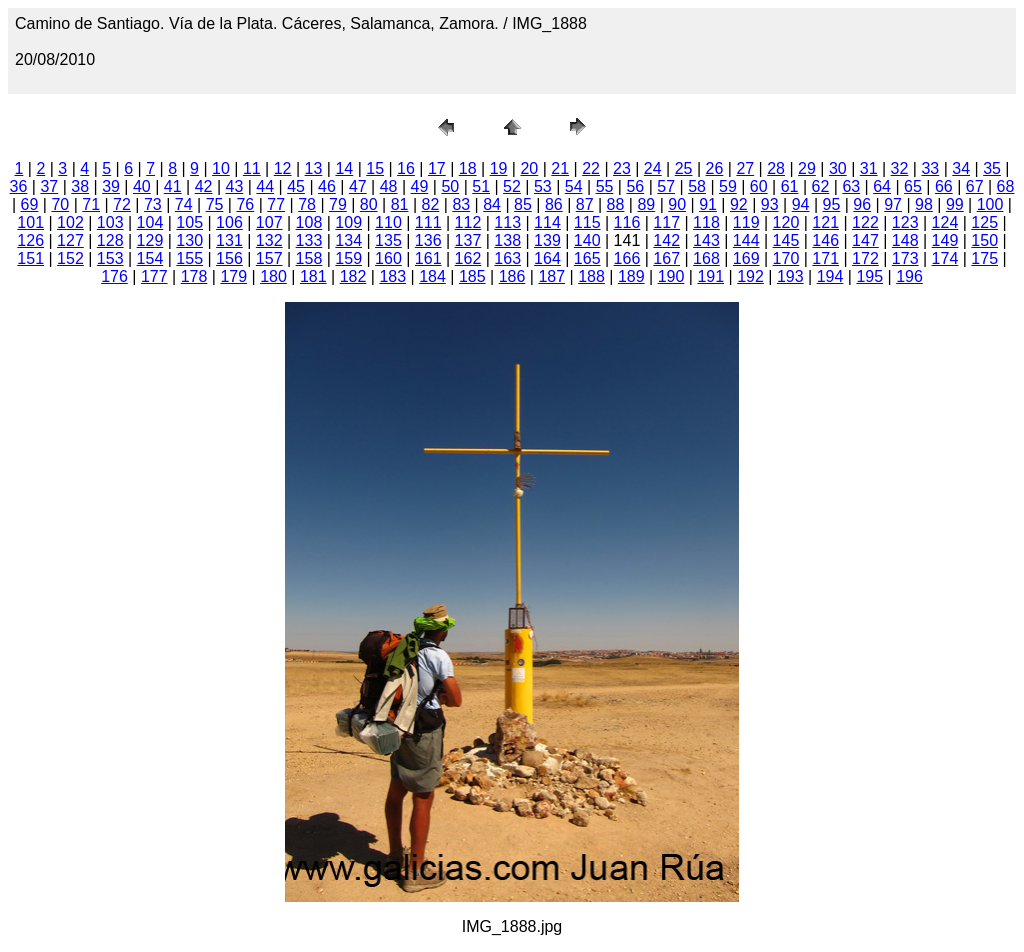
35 (992, 168)
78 (307, 204)
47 (358, 186)
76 (245, 204)
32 (900, 168)
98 (924, 204)
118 (706, 222)
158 (309, 258)
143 (706, 240)
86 (554, 204)
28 (776, 168)
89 (646, 204)
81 (400, 204)
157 (269, 258)
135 (388, 240)
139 (547, 240)
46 (327, 186)
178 (194, 276)
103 (110, 222)
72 (122, 204)
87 (585, 204)
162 (468, 258)
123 (905, 222)
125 (984, 222)
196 (909, 276)
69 (30, 204)
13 (314, 168)
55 (605, 186)
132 (269, 240)
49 (420, 186)
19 (499, 168)
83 (461, 204)
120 (786, 222)
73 (153, 204)
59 (728, 186)
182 (353, 276)
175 (984, 258)
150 (984, 240)
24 (653, 168)
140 (587, 240)
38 (80, 186)
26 (715, 168)
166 (627, 258)
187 (551, 276)
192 (750, 276)
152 (70, 258)
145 (786, 240)
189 (631, 276)
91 (708, 204)
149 (945, 240)
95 (832, 204)
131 (229, 240)
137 (468, 240)
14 (344, 168)
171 (825, 258)
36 (19, 186)
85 (523, 204)
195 (869, 276)
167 (666, 258)
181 (313, 276)
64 (882, 186)
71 (91, 204)
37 (49, 186)
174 (945, 258)
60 (759, 186)
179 (233, 276)
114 (547, 222)
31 (869, 168)
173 (905, 258)
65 (913, 186)
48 (389, 186)
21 (560, 168)
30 (838, 168)
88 (616, 204)
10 (221, 168)
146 (825, 240)
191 (710, 276)
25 (684, 168)
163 (507, 258)
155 (189, 258)
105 (189, 222)
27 (745, 168)
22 (591, 168)
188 (591, 276)
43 (235, 186)
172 (865, 258)
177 (154, 276)
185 (472, 276)
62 (821, 186)
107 (269, 222)
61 (790, 186)
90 (677, 204)
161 (428, 258)
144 (746, 240)
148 (905, 240)
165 (587, 258)
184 (432, 276)
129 (150, 240)
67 (975, 186)
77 (276, 204)
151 (30, 258)
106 (229, 222)
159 (348, 258)
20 (529, 168)
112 (468, 222)
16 (406, 168)
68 (1006, 186)
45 (296, 186)
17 (437, 168)
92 (739, 204)
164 (547, 258)
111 (428, 222)
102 (70, 222)
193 (790, 276)
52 (512, 186)
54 (574, 186)
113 (507, 222)
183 (392, 276)
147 (865, 240)
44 (265, 186)
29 (807, 168)
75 (215, 204)
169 (746, 258)
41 (173, 186)
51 (481, 186)
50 (450, 186)
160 (388, 258)
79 (338, 204)
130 (189, 240)
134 (348, 240)
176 (114, 276)
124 (945, 222)
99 (955, 204)
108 (309, 222)
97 (893, 204)
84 (492, 204)
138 (507, 240)
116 (627, 222)
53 (543, 186)
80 (369, 204)
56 (635, 186)
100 (990, 204)
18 (468, 168)
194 (830, 276)
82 (431, 204)
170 (786, 258)
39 (111, 186)
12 (283, 168)
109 (348, 222)
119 (746, 222)
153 (110, 258)
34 (961, 168)
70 (60, 204)
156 (229, 258)
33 (930, 168)
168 (706, 258)
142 (666, 240)
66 (944, 186)
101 (30, 222)
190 (671, 276)
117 (666, 222)
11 (252, 168)
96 (862, 204)
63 (851, 186)
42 (204, 186)
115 (587, 222)
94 (801, 204)
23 (622, 168)
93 (770, 204)
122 (865, 222)
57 (666, 186)
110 (388, 222)
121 (825, 222)
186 (512, 276)
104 (150, 222)
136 (428, 240)
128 (110, 240)
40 (142, 186)
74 (184, 204)
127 (70, 240)
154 (150, 258)
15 (375, 168)
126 (30, 240)
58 (697, 186)
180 (273, 276)
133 (309, 240)
